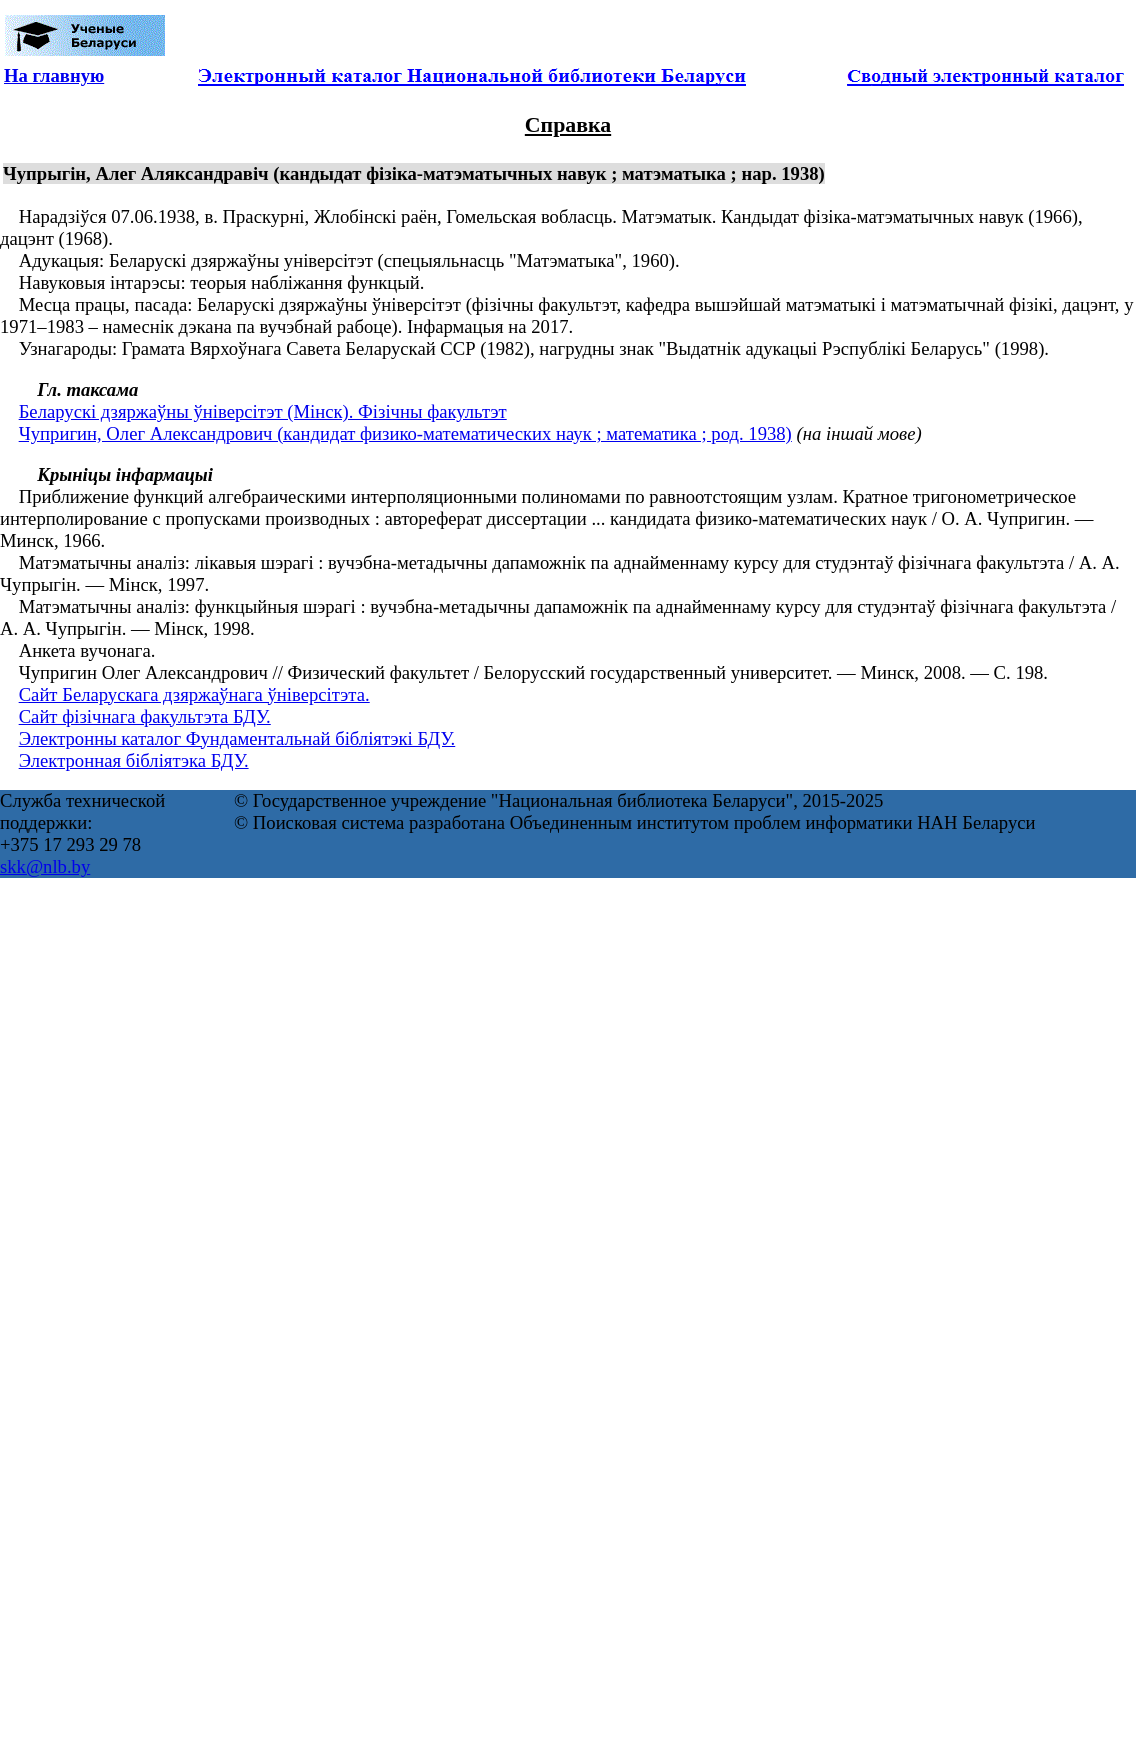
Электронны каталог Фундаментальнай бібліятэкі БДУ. (237, 738)
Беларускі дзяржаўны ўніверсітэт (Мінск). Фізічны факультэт (263, 411)
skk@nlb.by (45, 866)
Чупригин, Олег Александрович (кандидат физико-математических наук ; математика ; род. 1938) (405, 433)
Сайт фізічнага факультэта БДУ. (145, 716)
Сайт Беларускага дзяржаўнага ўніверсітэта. (194, 694)
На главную (54, 75)
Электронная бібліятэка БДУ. (134, 760)
